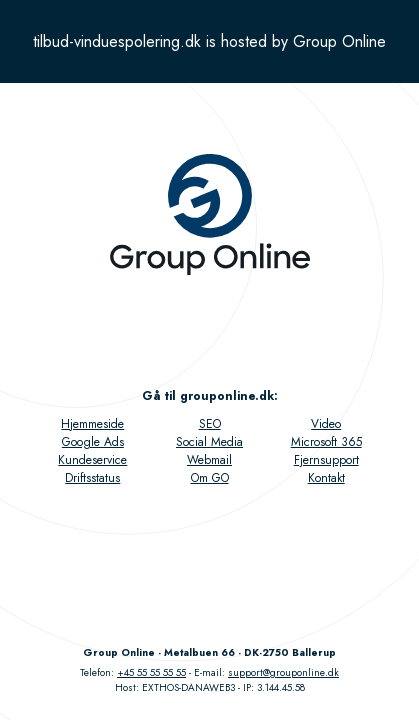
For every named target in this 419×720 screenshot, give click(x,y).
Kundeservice (92, 460)
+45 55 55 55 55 (151, 672)
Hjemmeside (92, 424)
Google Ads (93, 442)
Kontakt (326, 478)
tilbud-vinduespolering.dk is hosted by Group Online (209, 41)
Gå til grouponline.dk (208, 396)
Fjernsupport (326, 460)
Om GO (210, 478)
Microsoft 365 (326, 442)
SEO (210, 424)
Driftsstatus (92, 478)
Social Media (209, 442)
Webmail (209, 460)
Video (326, 424)
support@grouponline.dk (283, 672)
